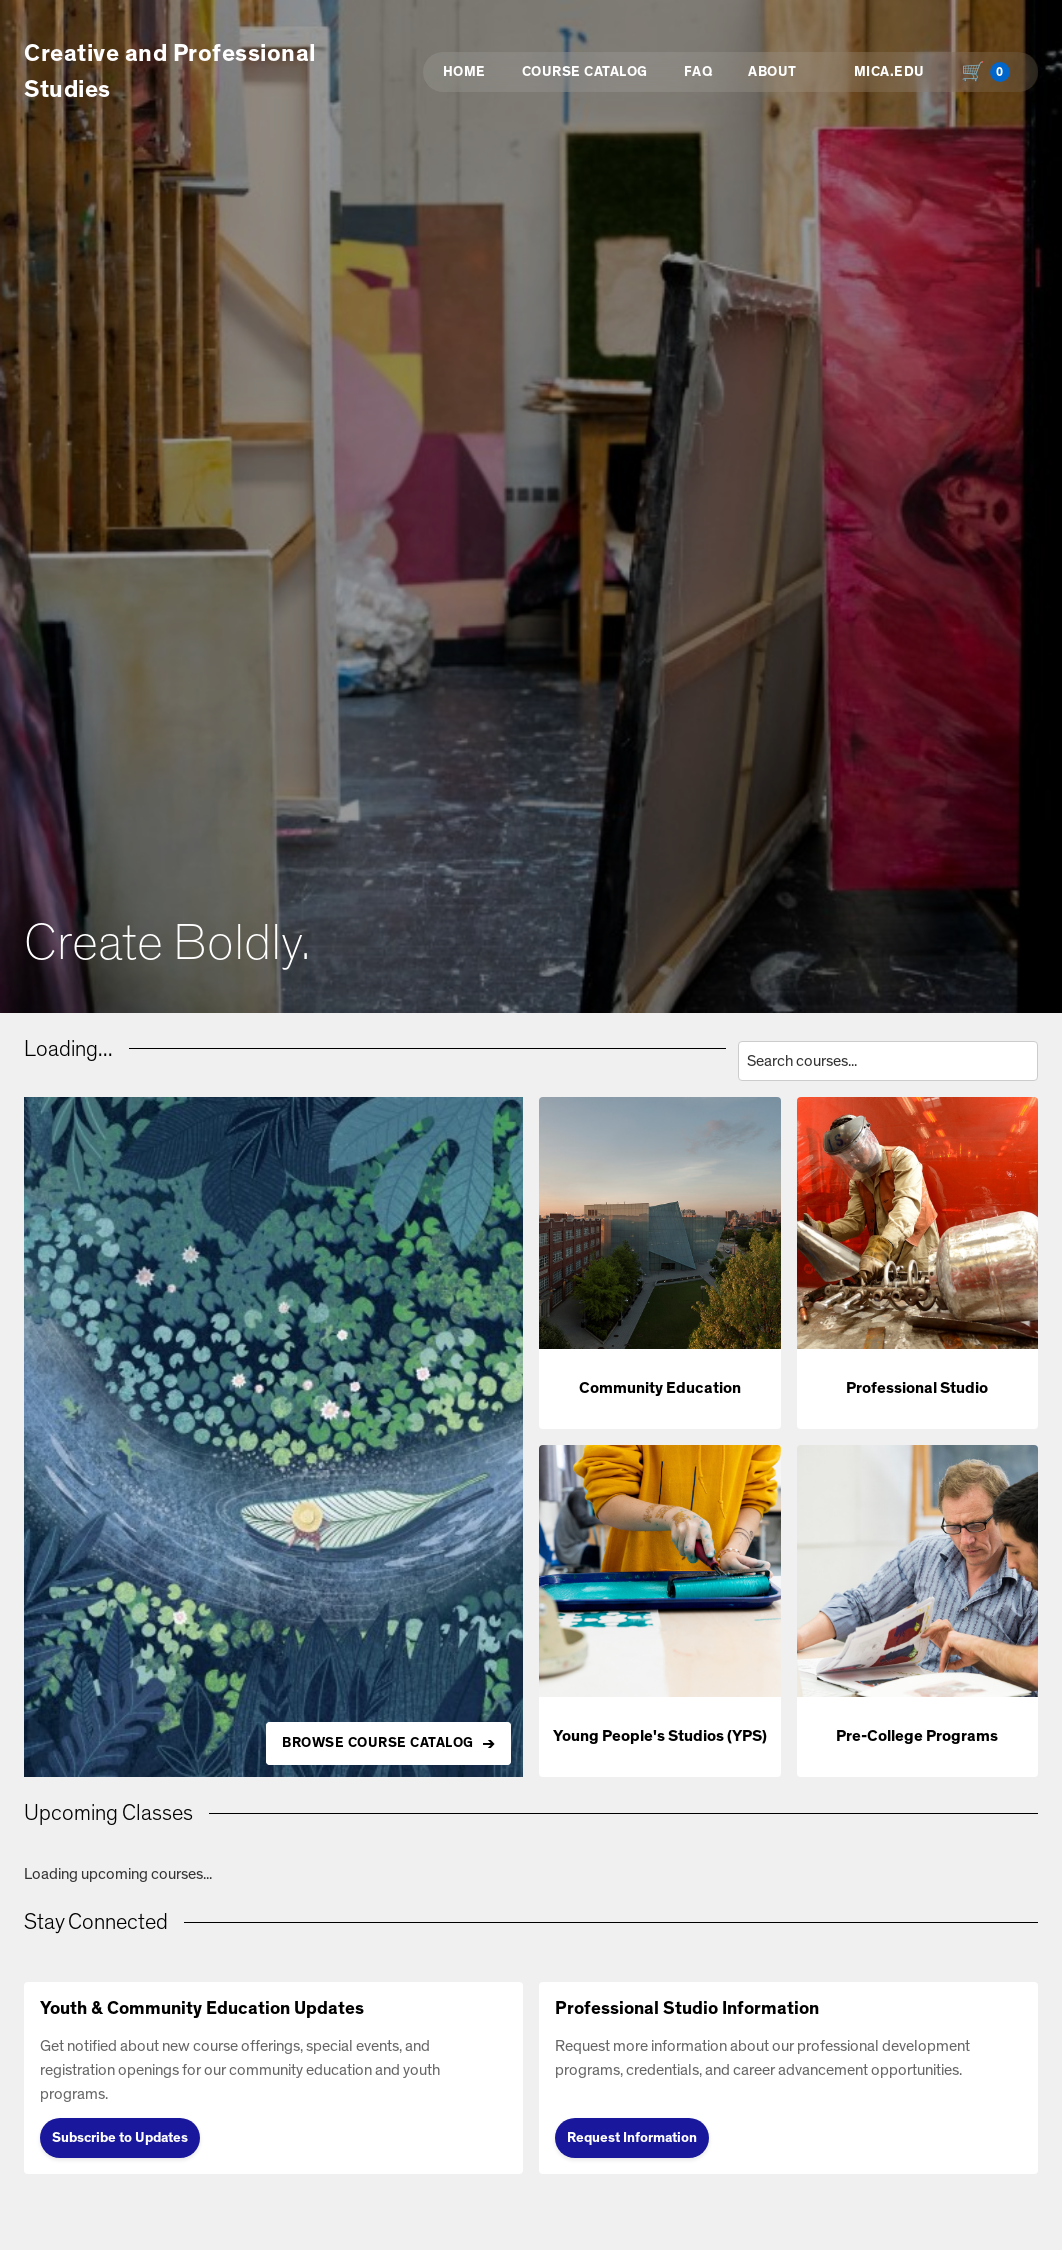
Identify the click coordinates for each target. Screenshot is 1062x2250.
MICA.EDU (889, 72)
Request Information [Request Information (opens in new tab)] (632, 2138)
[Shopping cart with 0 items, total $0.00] (990, 72)
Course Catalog (585, 72)
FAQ (698, 72)
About (772, 72)
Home (464, 72)
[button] (660, 1263)
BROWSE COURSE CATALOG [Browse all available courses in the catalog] (378, 1743)
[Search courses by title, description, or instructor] (888, 1061)
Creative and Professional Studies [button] (170, 72)
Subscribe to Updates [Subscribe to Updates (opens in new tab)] (120, 2138)
